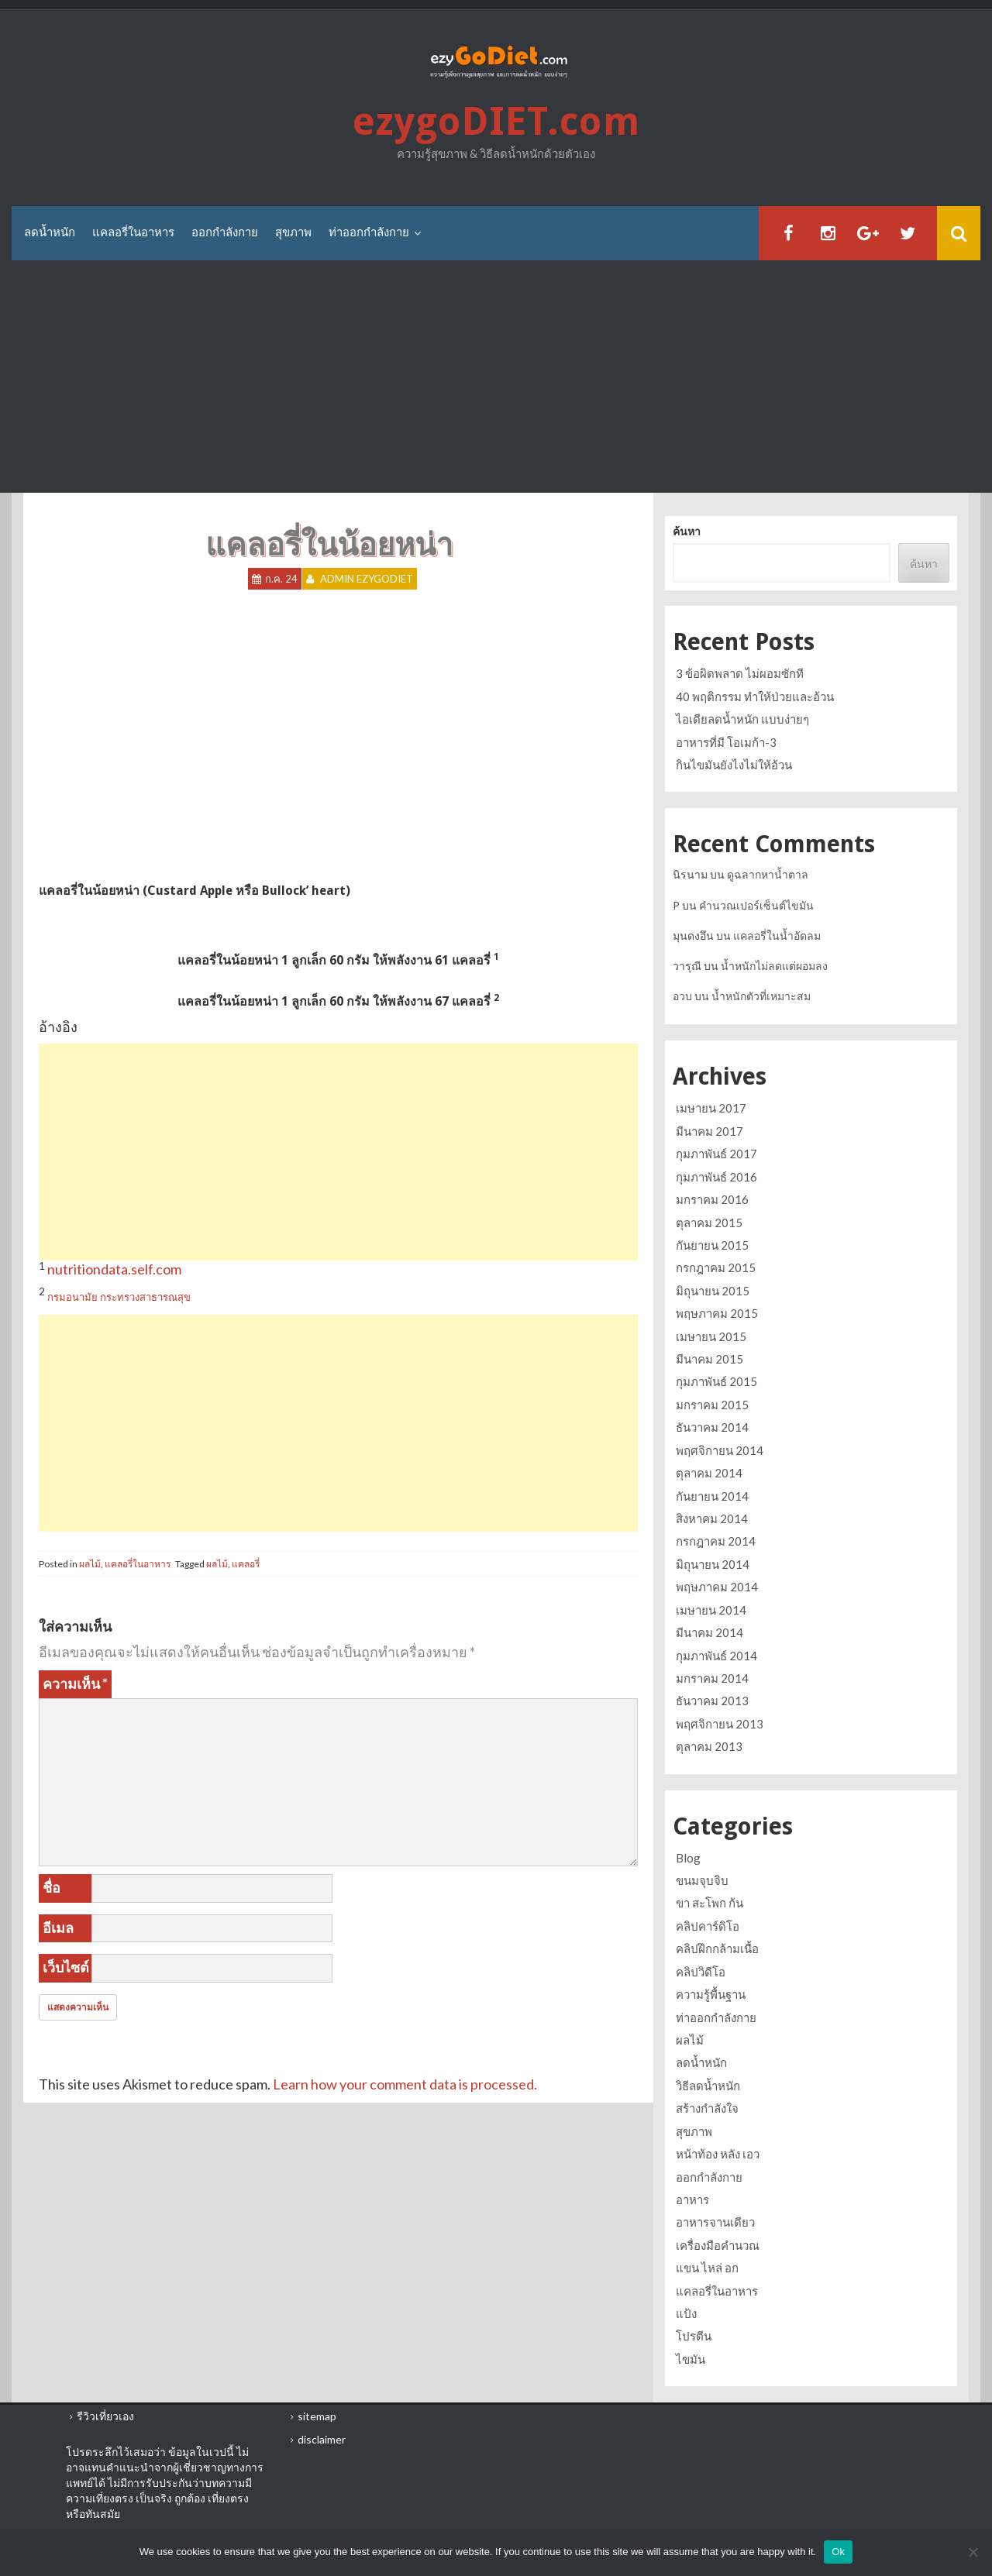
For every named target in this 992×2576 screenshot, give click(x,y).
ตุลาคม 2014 (709, 1473)
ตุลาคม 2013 (709, 1746)
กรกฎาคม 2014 (716, 1541)
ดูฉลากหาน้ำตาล (767, 874)
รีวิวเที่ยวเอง (105, 2416)
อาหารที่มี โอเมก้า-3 (726, 742)
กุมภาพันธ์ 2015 (716, 1381)
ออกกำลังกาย (224, 232)
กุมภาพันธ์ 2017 (716, 1154)
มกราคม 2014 (712, 1678)
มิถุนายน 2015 (712, 1291)
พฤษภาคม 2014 (717, 1587)
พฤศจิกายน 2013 (719, 1724)
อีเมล (58, 1927)
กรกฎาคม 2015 (716, 1267)
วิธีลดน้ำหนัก (708, 2086)
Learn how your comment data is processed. (405, 2084)
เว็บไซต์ (66, 1967)
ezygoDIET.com (496, 122)
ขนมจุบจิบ (702, 1880)
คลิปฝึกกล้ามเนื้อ (717, 1948)
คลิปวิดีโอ (700, 1972)
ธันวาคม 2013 (712, 1701)
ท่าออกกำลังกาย (369, 232)
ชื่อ (51, 1887)
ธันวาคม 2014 (712, 1427)
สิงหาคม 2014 (712, 1518)
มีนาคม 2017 (709, 1131)
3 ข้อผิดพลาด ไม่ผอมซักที (740, 673)
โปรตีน (693, 2336)
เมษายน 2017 (711, 1108)
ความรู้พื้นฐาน (711, 1994)
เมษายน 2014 (711, 1610)
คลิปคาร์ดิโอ (707, 1926)
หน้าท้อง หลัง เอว (718, 2154)
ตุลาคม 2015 (709, 1223)
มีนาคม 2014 (709, 1632)
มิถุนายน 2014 (712, 1564)
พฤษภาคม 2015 (717, 1313)
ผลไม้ (90, 1564)
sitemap (317, 2416)
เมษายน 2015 (711, 1336)
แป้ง (686, 2313)
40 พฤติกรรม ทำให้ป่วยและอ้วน (755, 696)
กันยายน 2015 (712, 1245)
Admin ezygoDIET (366, 579)
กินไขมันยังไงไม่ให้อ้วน (734, 765)
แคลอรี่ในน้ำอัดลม (777, 935)
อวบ (682, 996)
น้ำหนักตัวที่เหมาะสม (761, 996)
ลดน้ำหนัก (49, 232)
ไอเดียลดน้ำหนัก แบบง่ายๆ (742, 719)
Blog (688, 1858)
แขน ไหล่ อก (707, 2268)
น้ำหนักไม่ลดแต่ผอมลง (774, 965)
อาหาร (692, 2199)
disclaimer (322, 2439)
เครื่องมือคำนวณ (718, 2245)
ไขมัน (690, 2359)
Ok (838, 2551)
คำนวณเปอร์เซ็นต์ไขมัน (756, 905)
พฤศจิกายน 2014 (719, 1450)
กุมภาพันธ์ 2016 (716, 1177)
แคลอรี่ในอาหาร (133, 232)
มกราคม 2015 (712, 1405)
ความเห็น (75, 1683)
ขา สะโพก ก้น (709, 1903)
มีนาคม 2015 (709, 1359)
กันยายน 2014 (712, 1496)
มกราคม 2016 (712, 1199)
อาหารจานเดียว (715, 2222)
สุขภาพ (293, 232)
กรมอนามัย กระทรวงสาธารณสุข (119, 1297)
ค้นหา (687, 531)
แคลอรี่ (246, 1564)
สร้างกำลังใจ (707, 2108)
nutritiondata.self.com (114, 1269)
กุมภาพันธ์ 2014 (716, 1656)
